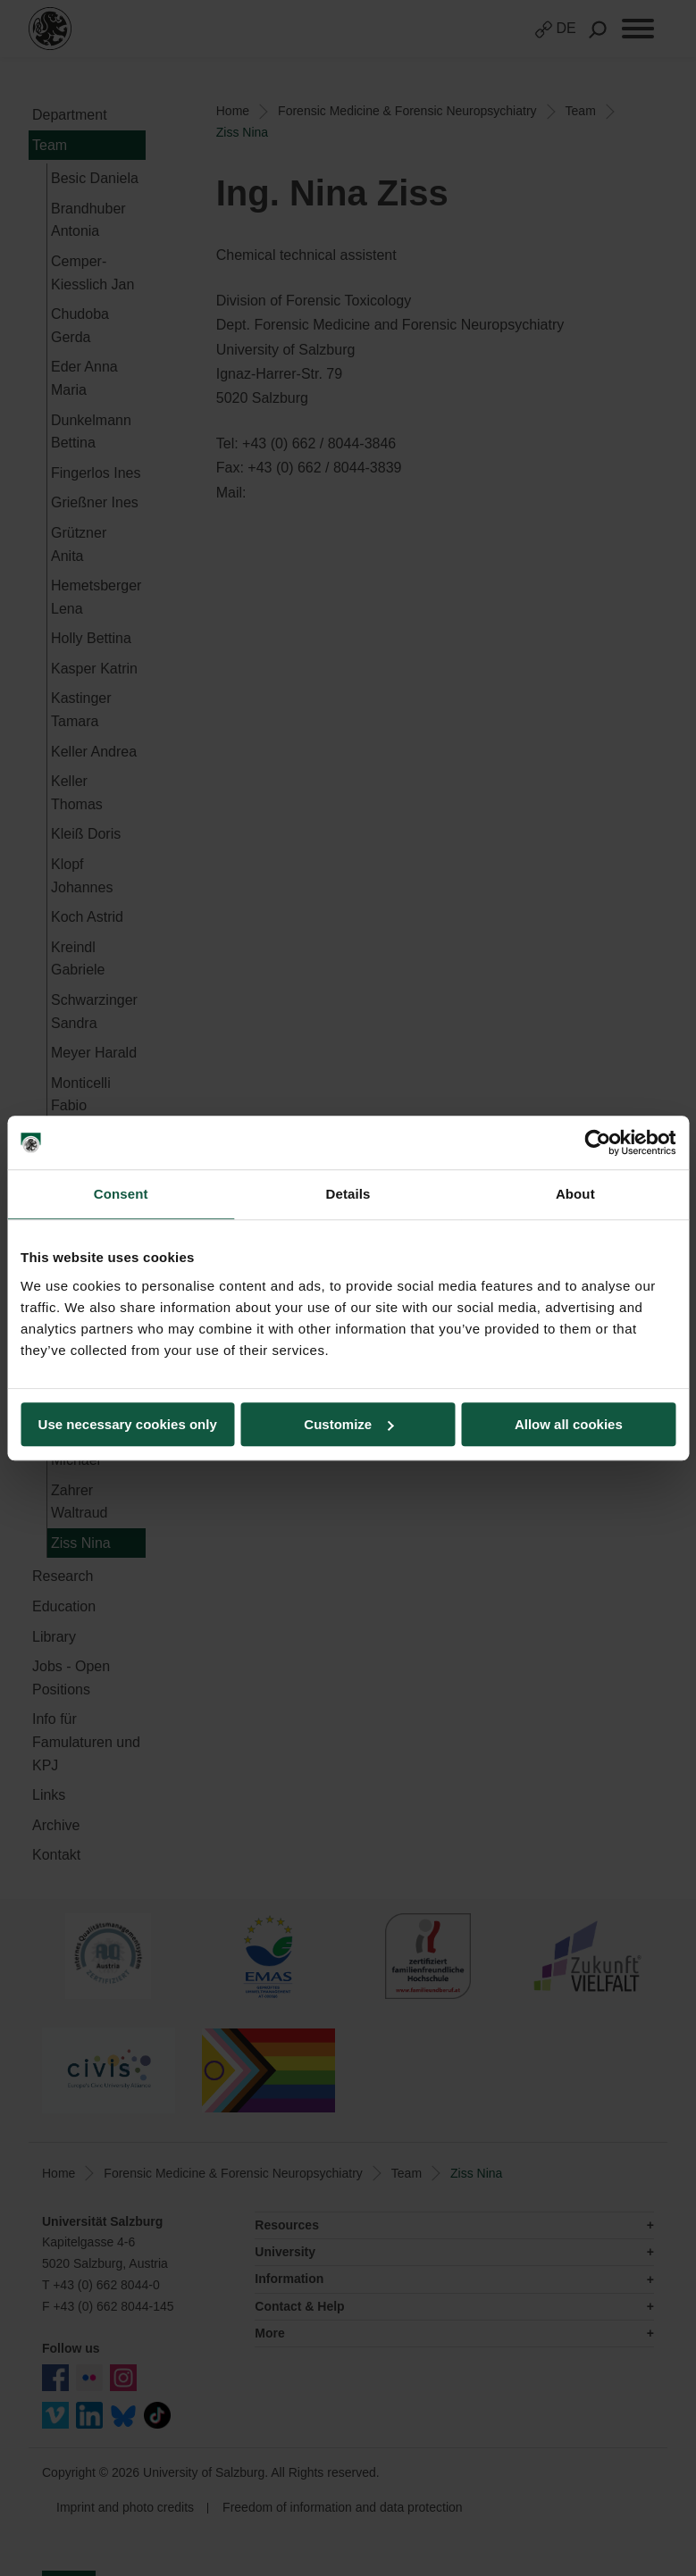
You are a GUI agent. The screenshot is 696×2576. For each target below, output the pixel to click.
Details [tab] (348, 1193)
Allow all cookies (569, 1424)
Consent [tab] (121, 1193)
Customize (348, 1424)
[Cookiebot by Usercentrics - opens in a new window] (597, 1142)
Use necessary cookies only (127, 1424)
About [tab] (575, 1193)
